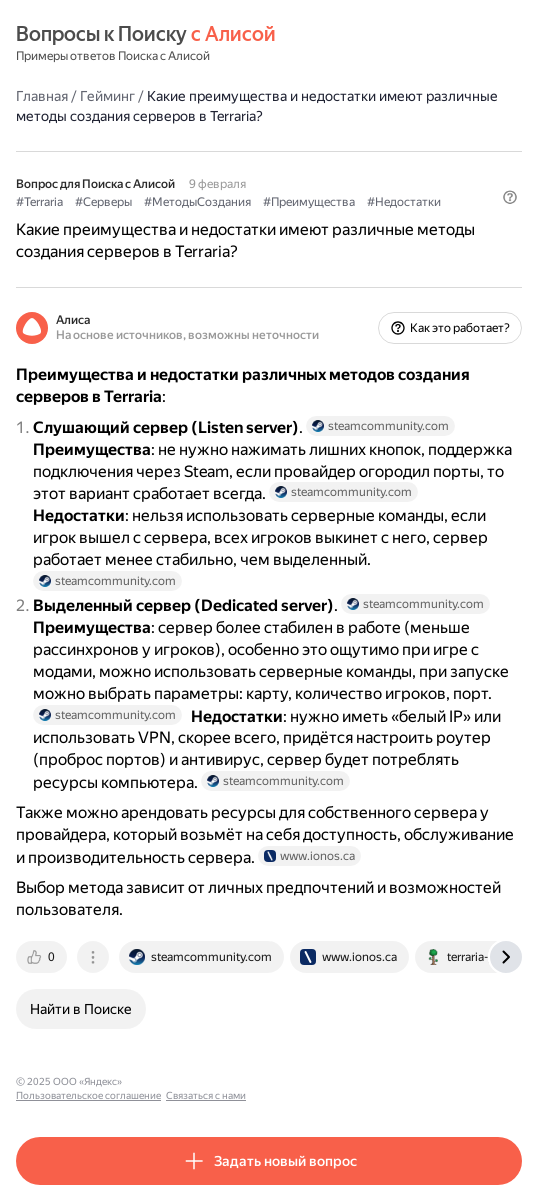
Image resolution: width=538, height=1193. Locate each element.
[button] (510, 197)
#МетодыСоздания (197, 202)
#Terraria (39, 202)
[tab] (43, 957)
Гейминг (107, 96)
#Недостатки (404, 202)
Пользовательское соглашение (203, 1081)
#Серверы (103, 202)
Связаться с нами (321, 1081)
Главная (42, 96)
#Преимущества (309, 202)
